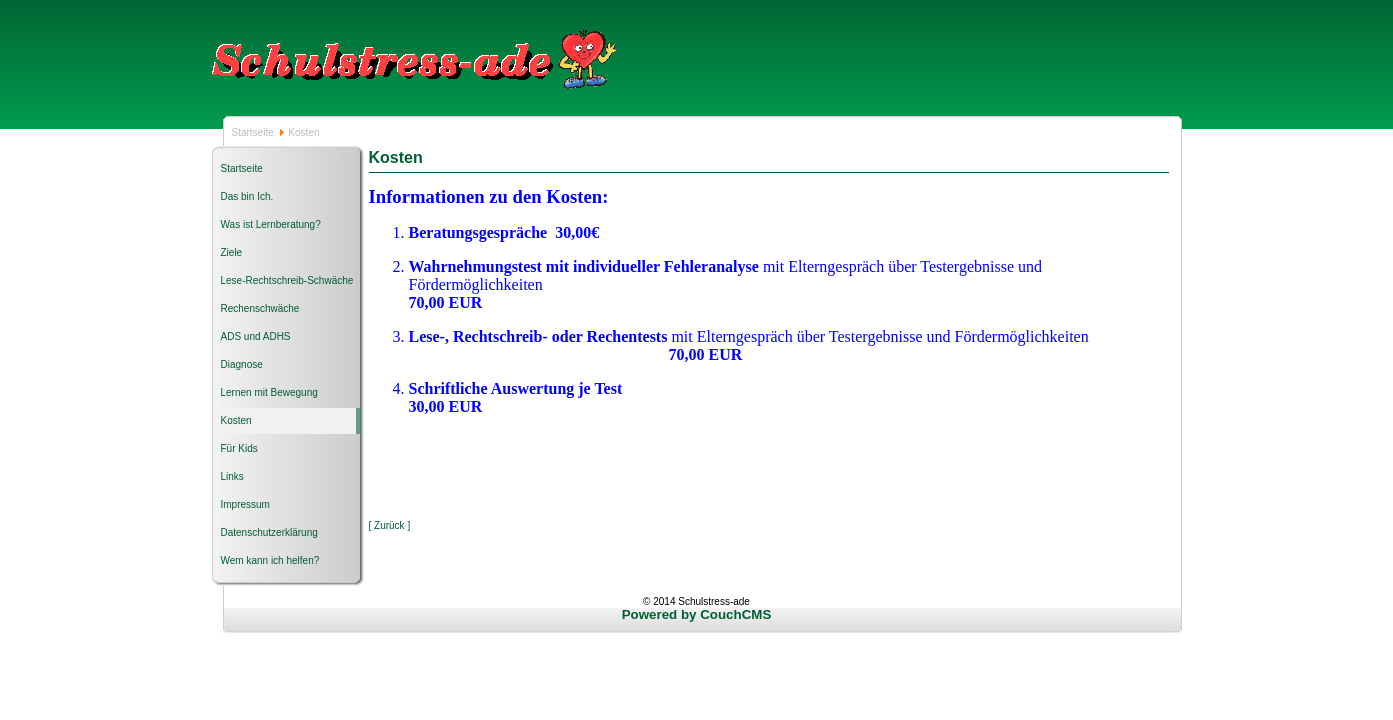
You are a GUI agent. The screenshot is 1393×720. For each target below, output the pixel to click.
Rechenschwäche (260, 308)
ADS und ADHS (256, 336)
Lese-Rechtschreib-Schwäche (287, 280)
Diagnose (242, 364)
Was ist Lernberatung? (271, 224)
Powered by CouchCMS (697, 614)
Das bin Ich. (247, 196)
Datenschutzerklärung (269, 532)
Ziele (232, 252)
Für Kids (239, 448)
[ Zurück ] (390, 525)
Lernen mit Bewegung (269, 392)
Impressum (245, 504)
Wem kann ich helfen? (270, 560)
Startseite (254, 132)
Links (232, 476)
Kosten (236, 420)
